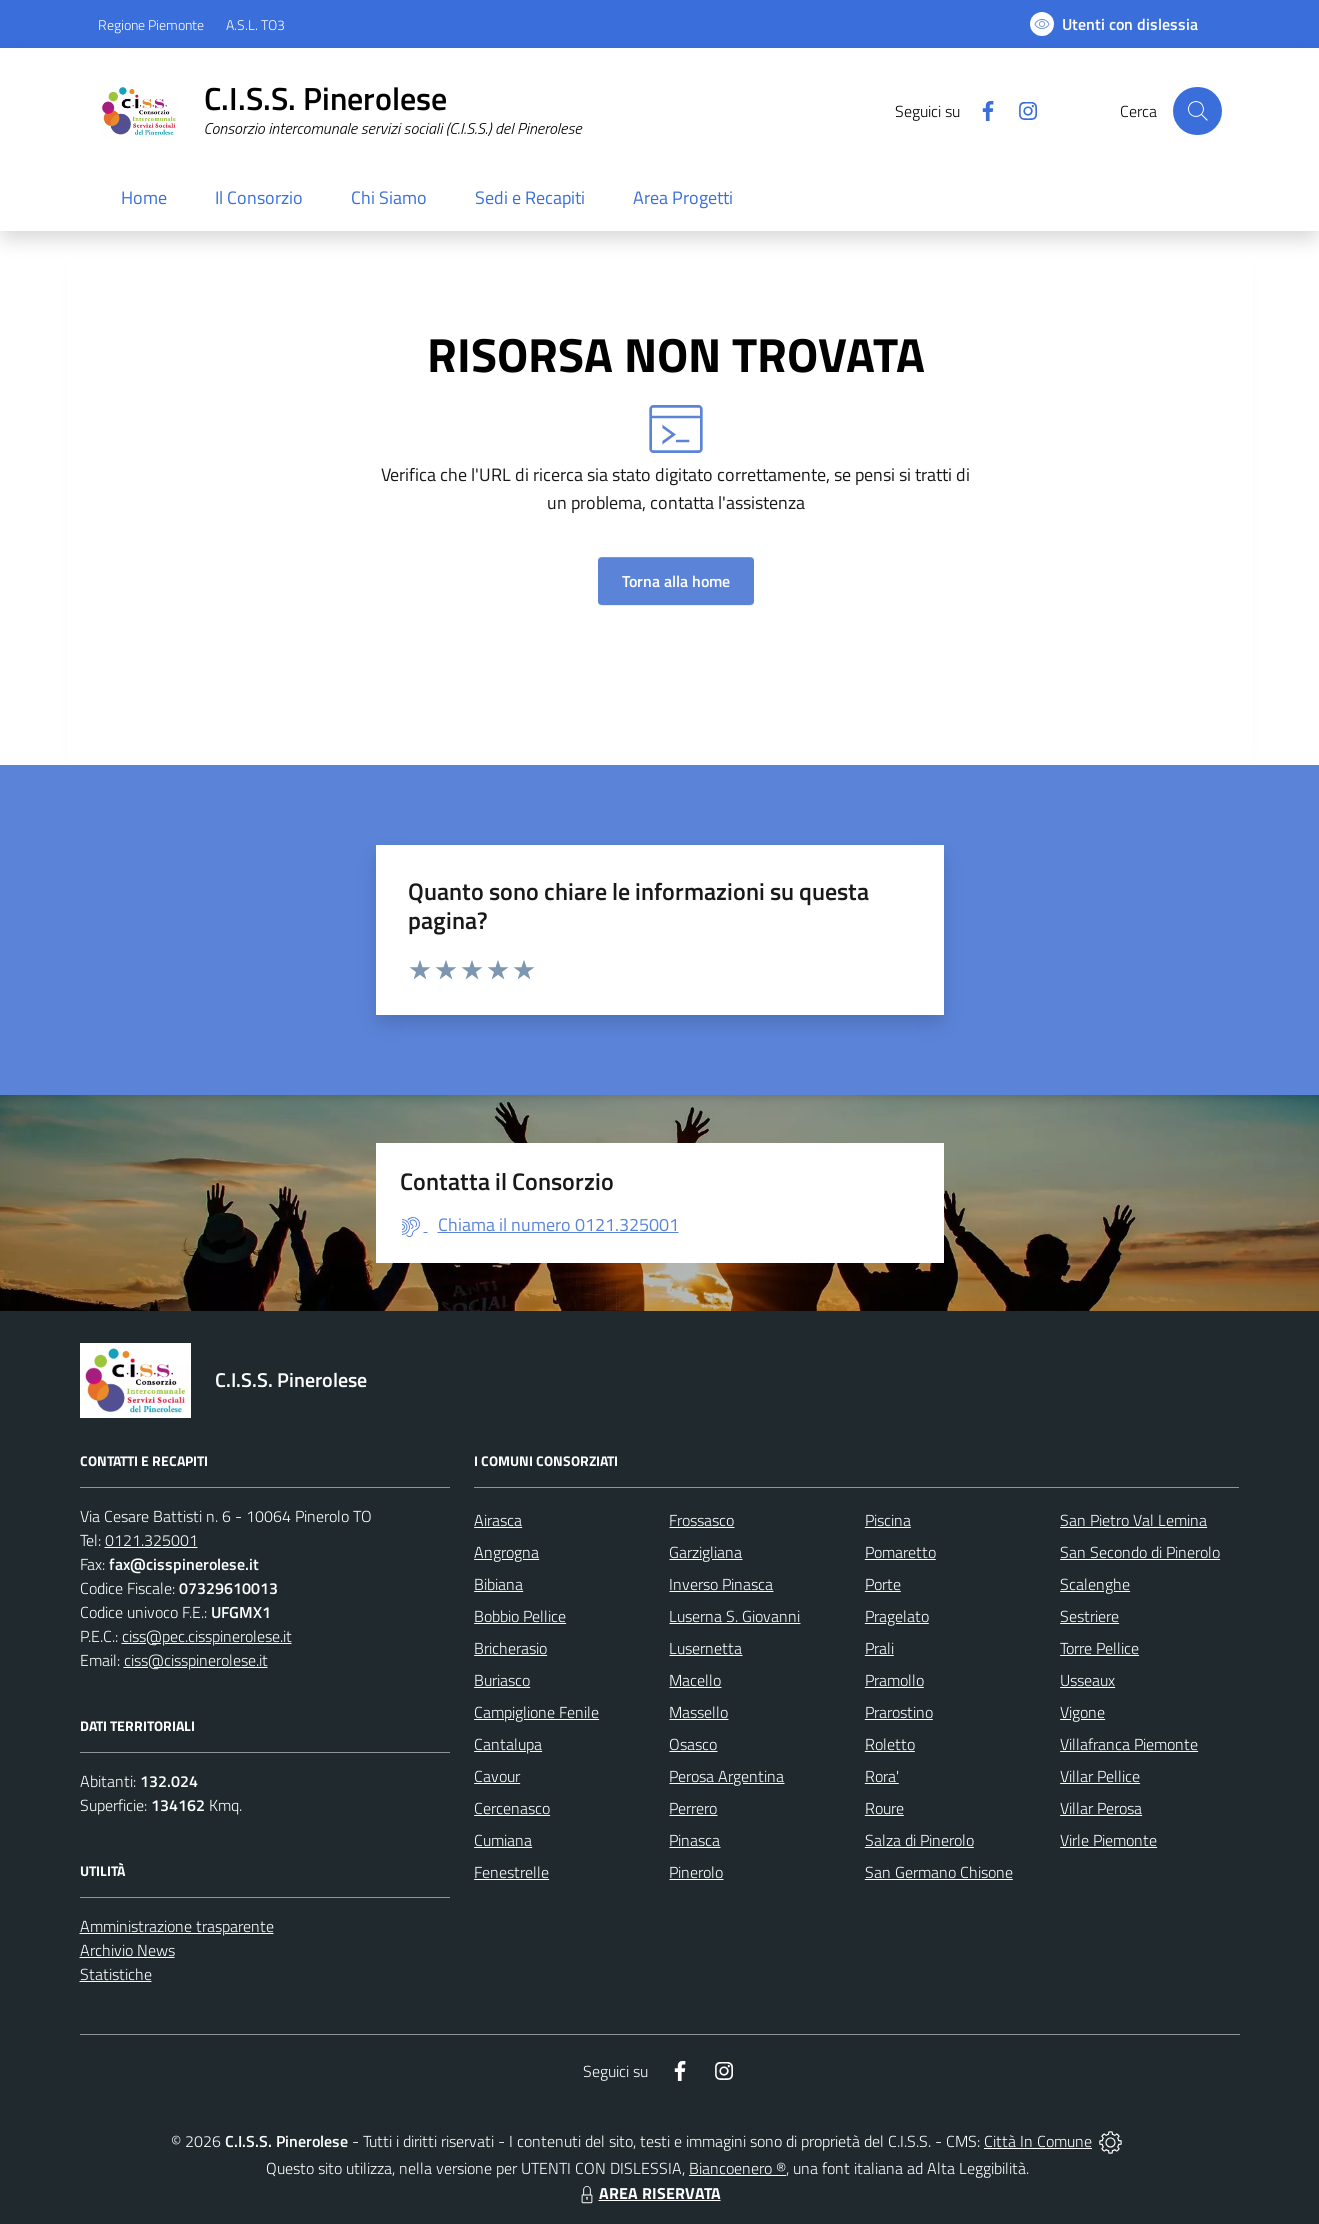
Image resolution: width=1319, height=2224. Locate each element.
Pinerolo (696, 1872)
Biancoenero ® (737, 2168)
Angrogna (506, 1552)
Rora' (882, 1776)
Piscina (888, 1520)
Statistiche (116, 1974)
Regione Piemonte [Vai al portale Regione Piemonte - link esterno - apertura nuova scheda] (151, 24)
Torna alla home (676, 581)
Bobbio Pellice (520, 1616)
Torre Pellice (1099, 1648)
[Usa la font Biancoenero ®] (1114, 24)
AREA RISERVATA (648, 2193)
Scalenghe (1095, 1584)
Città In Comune (1038, 2141)
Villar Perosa (1101, 1808)
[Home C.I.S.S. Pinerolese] (340, 111)
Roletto (890, 1744)
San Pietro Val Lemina (1133, 1520)
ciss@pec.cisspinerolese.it (207, 1636)
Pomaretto (900, 1552)
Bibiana (498, 1584)
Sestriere (1089, 1616)
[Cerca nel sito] (1197, 111)
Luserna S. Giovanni (734, 1616)
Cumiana (503, 1840)
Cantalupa (508, 1744)
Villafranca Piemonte (1129, 1744)
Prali (879, 1648)
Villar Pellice (1100, 1776)
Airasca (498, 1520)
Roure (884, 1808)
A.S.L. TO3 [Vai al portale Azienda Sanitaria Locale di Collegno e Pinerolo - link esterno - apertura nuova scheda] (255, 24)
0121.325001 (151, 1540)
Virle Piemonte (1108, 1840)
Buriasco (502, 1680)
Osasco (693, 1744)
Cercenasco (512, 1808)
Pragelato (897, 1616)
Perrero (693, 1808)
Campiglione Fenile (536, 1712)
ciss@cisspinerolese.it (196, 1660)
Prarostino (899, 1712)
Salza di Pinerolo (919, 1840)
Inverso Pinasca (721, 1584)
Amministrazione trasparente (177, 1926)
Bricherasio (510, 1648)
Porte (883, 1584)
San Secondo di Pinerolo (1140, 1552)
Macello (695, 1680)
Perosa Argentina (726, 1776)
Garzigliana (705, 1552)
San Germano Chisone (939, 1872)
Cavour (497, 1776)
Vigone (1082, 1712)
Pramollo (894, 1680)
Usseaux (1087, 1680)
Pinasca (694, 1840)
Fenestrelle (511, 1872)
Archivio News (127, 1950)
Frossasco (701, 1520)
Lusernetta (705, 1648)
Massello (698, 1712)
